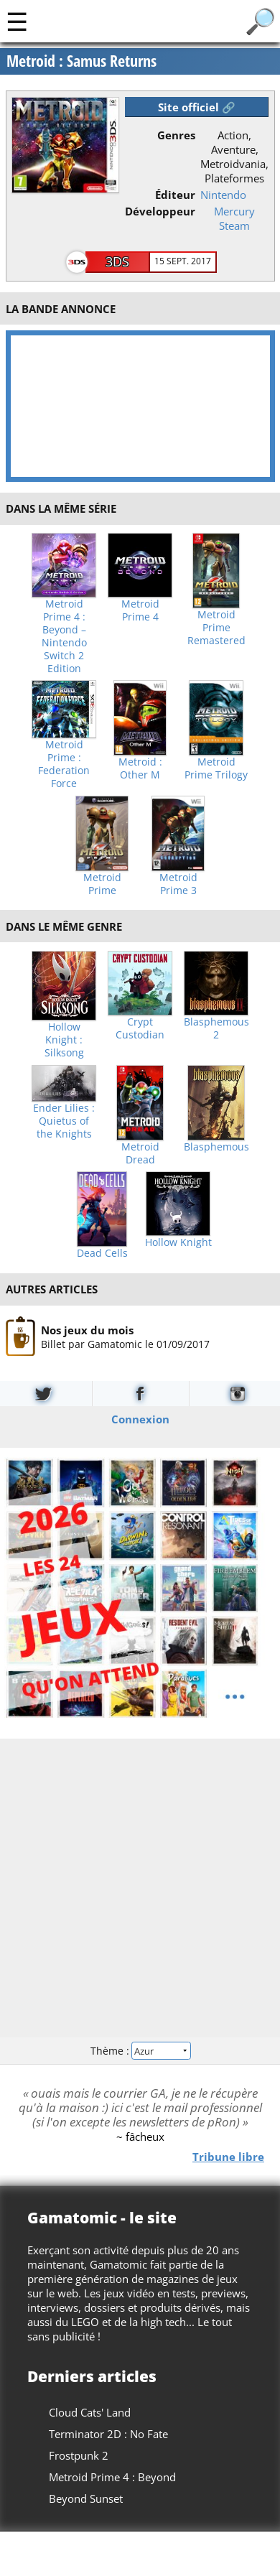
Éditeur (175, 194)
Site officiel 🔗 (196, 107)
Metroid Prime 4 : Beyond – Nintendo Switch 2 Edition (64, 636)
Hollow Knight (178, 1242)
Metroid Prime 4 (140, 610)
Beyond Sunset (86, 2498)
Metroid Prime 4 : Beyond (112, 2477)
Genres (176, 135)
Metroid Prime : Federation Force (64, 764)
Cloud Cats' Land (90, 2412)
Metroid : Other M (140, 768)
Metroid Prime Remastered (216, 627)
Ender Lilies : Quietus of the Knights (64, 1121)
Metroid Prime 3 (178, 884)
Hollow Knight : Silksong (64, 1039)
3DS (117, 261)
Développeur (160, 211)
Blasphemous (216, 1146)
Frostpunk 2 (78, 2455)
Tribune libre (228, 2156)
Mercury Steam (234, 218)
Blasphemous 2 (216, 1028)
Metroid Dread (140, 1153)
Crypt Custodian (140, 1028)
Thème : (140, 2050)
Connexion (140, 1419)
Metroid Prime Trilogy (216, 768)
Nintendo (223, 194)
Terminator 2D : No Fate (108, 2434)
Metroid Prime (102, 884)
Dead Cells (102, 1253)
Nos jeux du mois (86, 1330)
